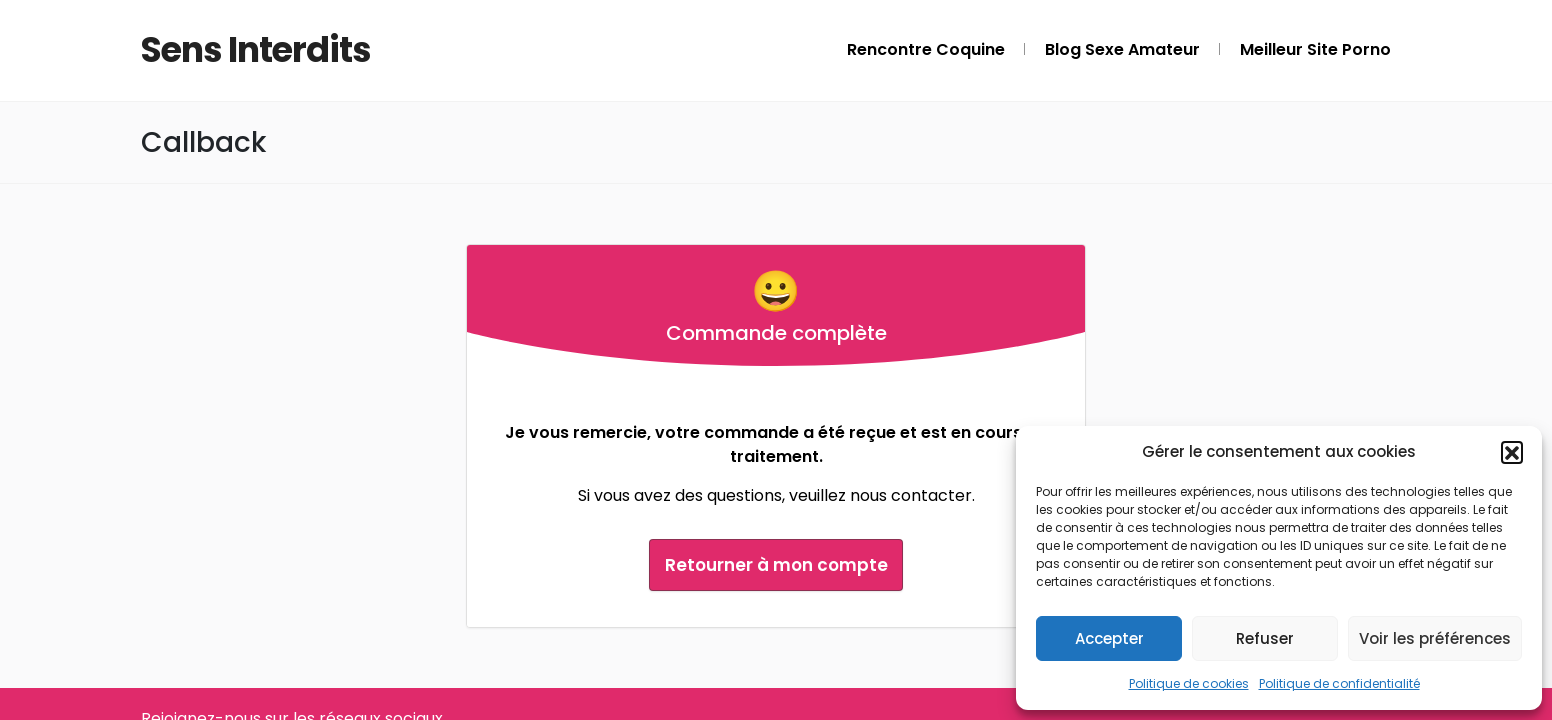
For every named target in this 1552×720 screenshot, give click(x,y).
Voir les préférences (1435, 638)
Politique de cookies (1189, 683)
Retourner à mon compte (776, 564)
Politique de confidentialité (1339, 683)
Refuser (1265, 638)
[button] (1512, 452)
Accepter (1109, 638)
